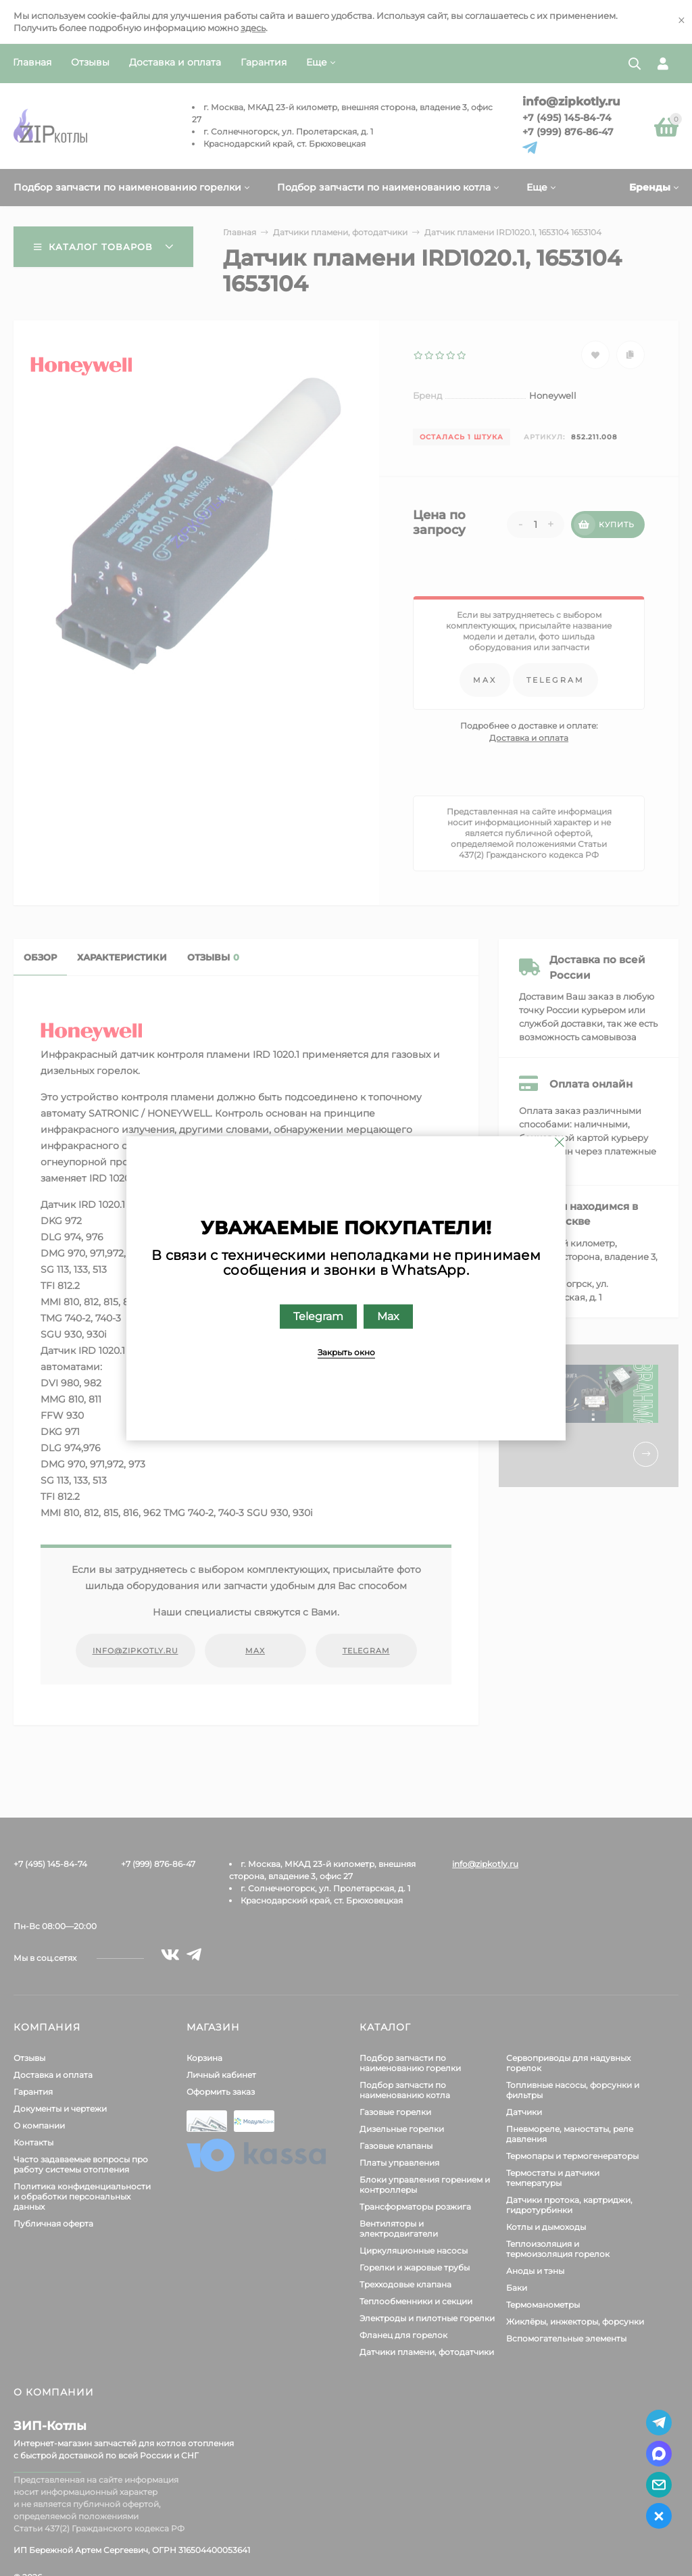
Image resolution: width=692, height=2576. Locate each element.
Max (388, 1316)
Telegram (318, 1316)
